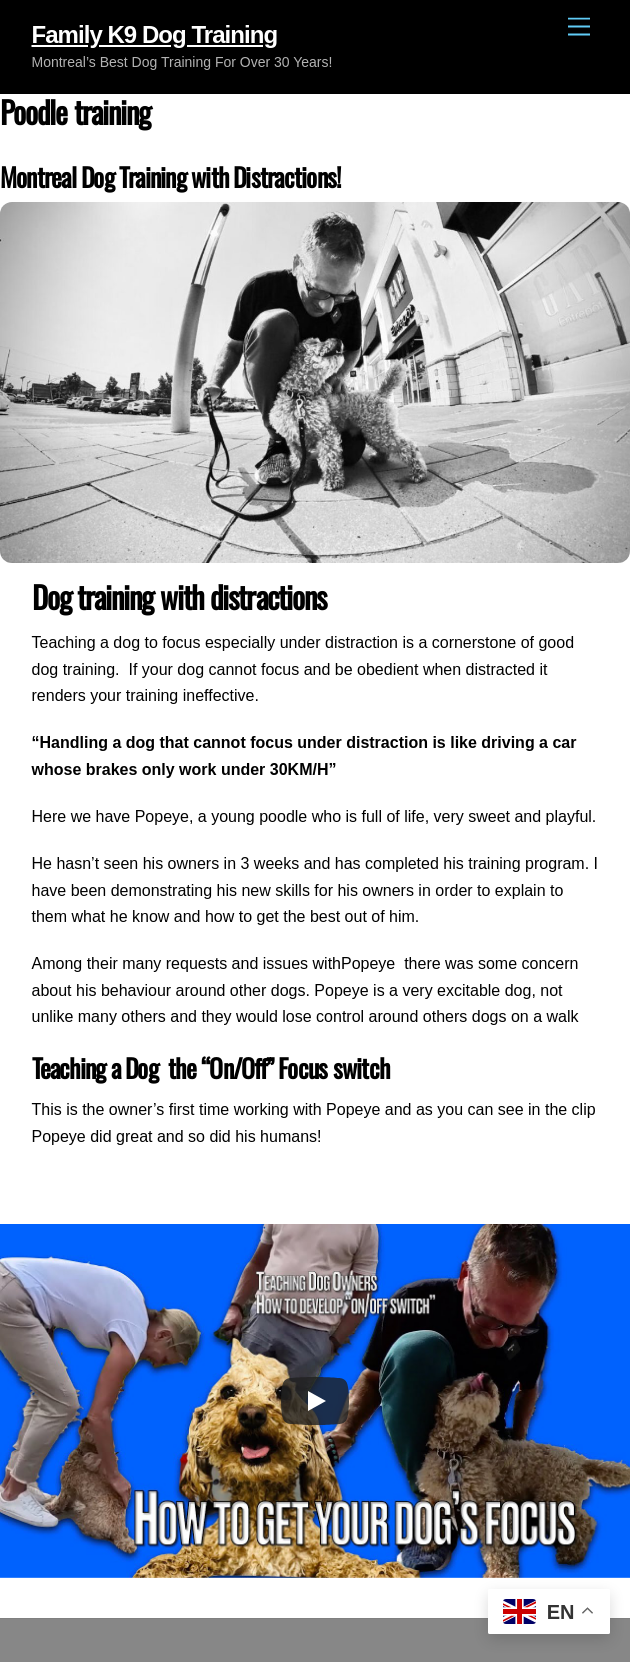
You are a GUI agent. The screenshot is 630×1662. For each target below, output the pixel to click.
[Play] (315, 1401)
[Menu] (579, 27)
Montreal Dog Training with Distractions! (170, 176)
